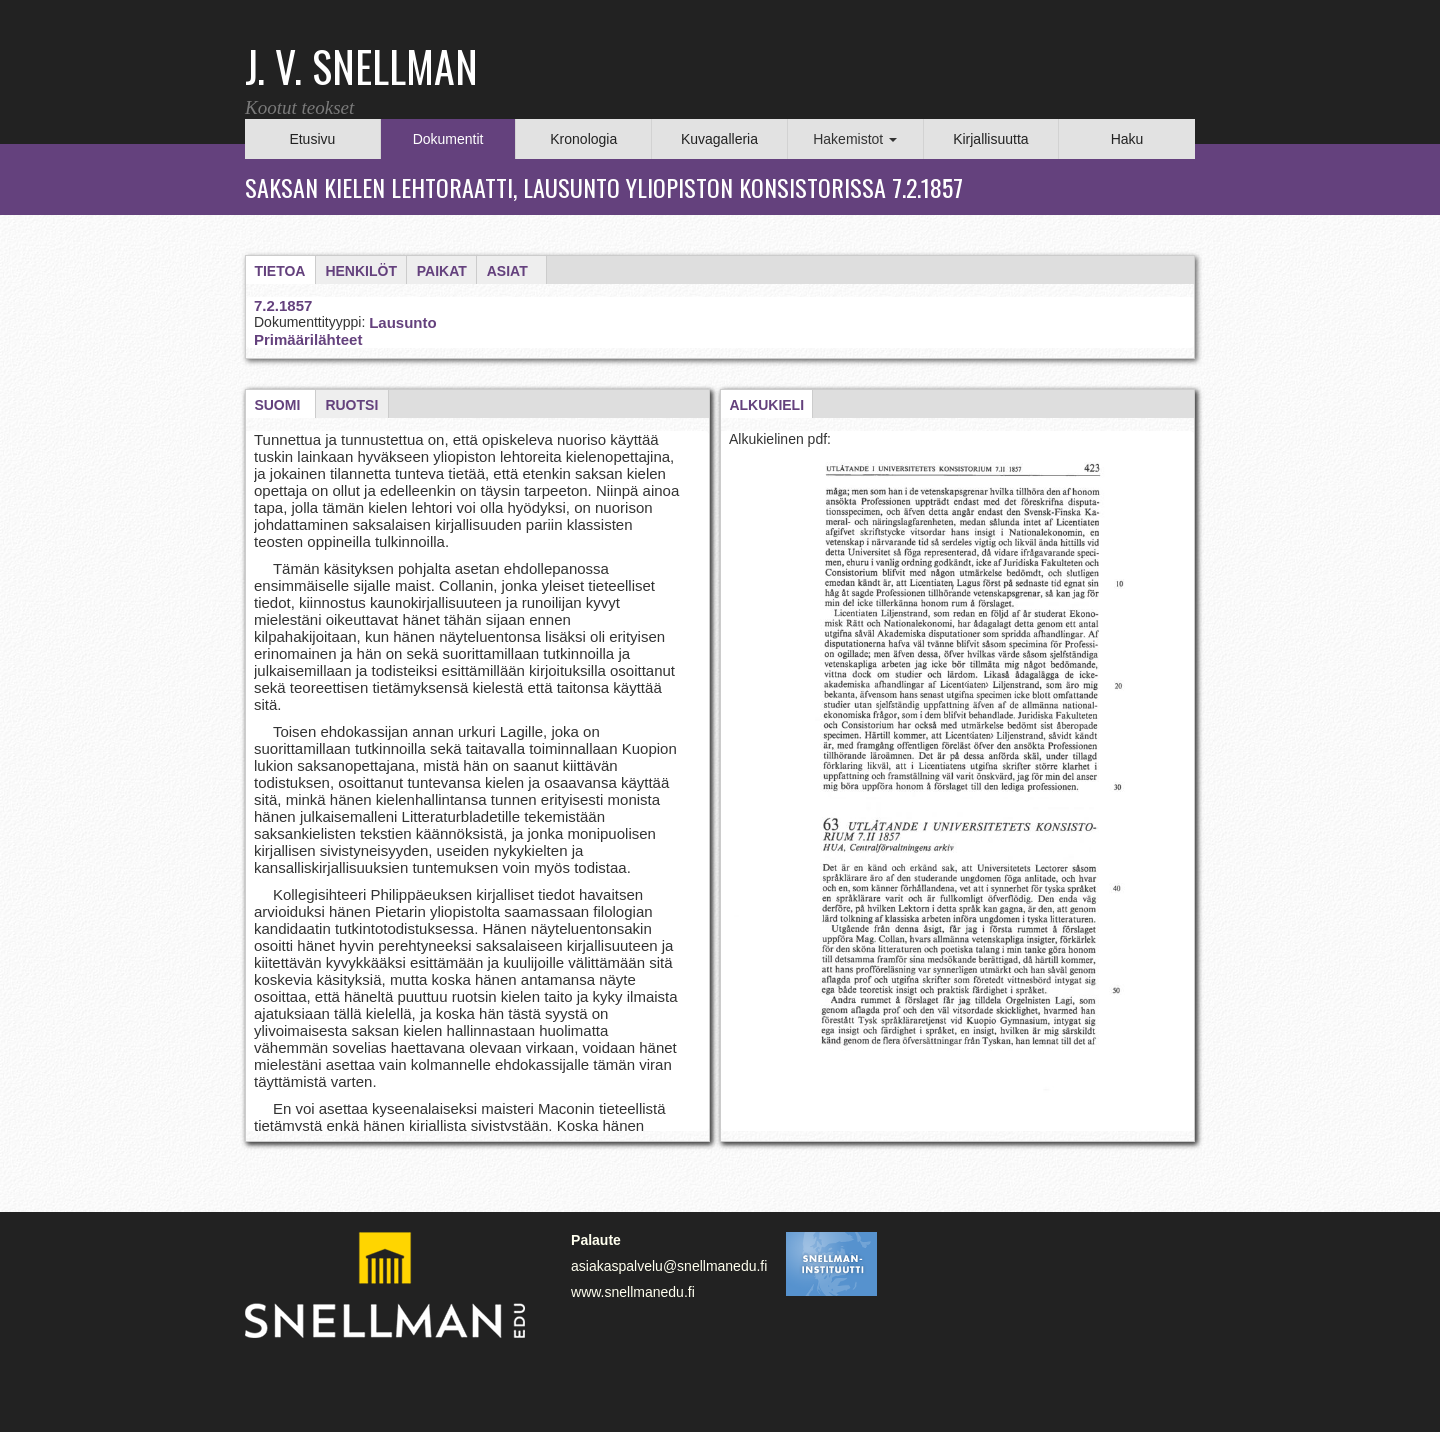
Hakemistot (855, 139)
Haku (1127, 139)
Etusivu (312, 139)
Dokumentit (448, 139)
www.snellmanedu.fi (633, 1292)
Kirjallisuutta (990, 139)
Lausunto (403, 322)
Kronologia (583, 139)
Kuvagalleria (719, 139)
